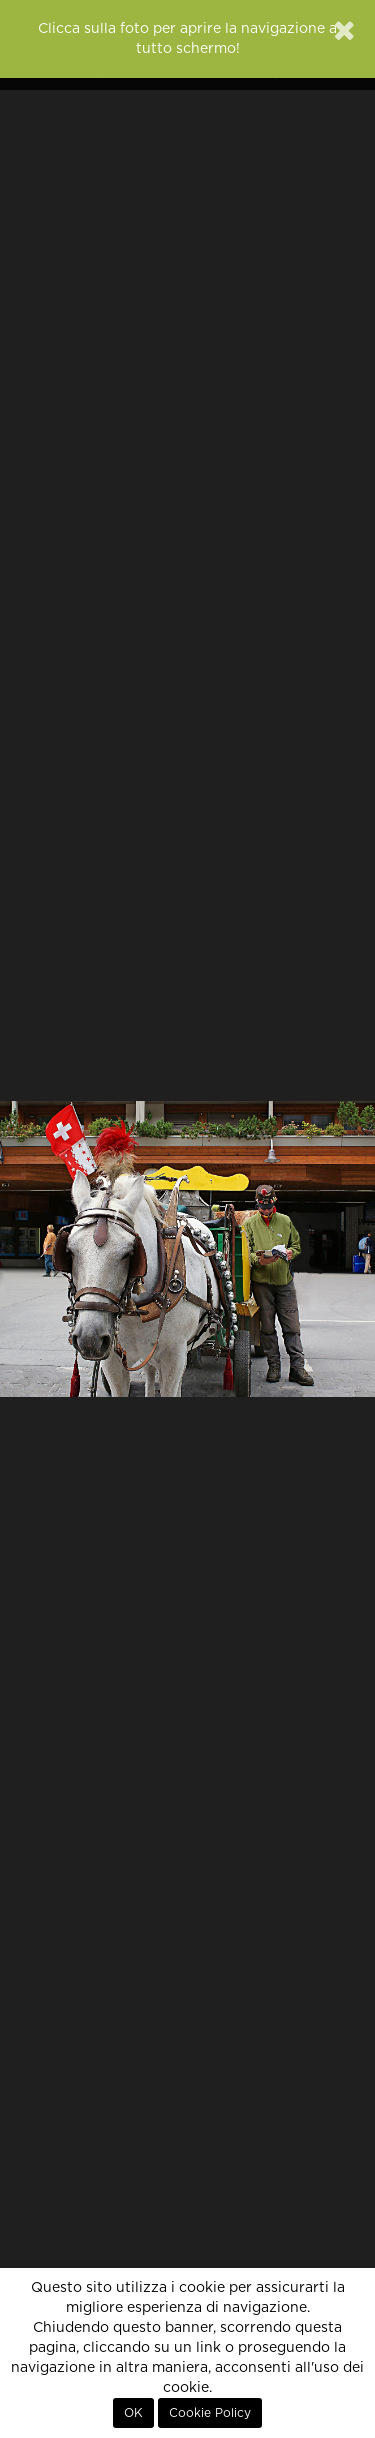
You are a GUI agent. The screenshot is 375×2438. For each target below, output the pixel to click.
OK (133, 2413)
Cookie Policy (210, 2413)
